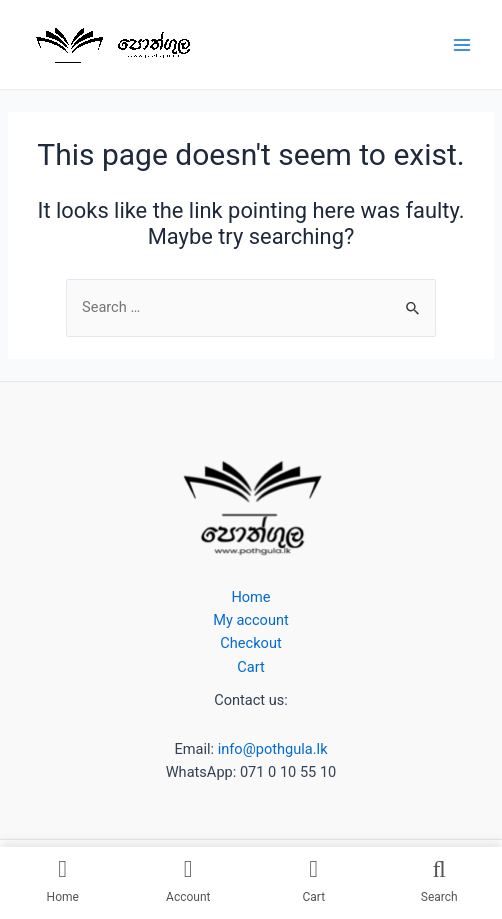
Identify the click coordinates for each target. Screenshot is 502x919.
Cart (250, 667)
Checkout (250, 643)
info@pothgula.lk (270, 749)
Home (250, 597)
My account (251, 620)
